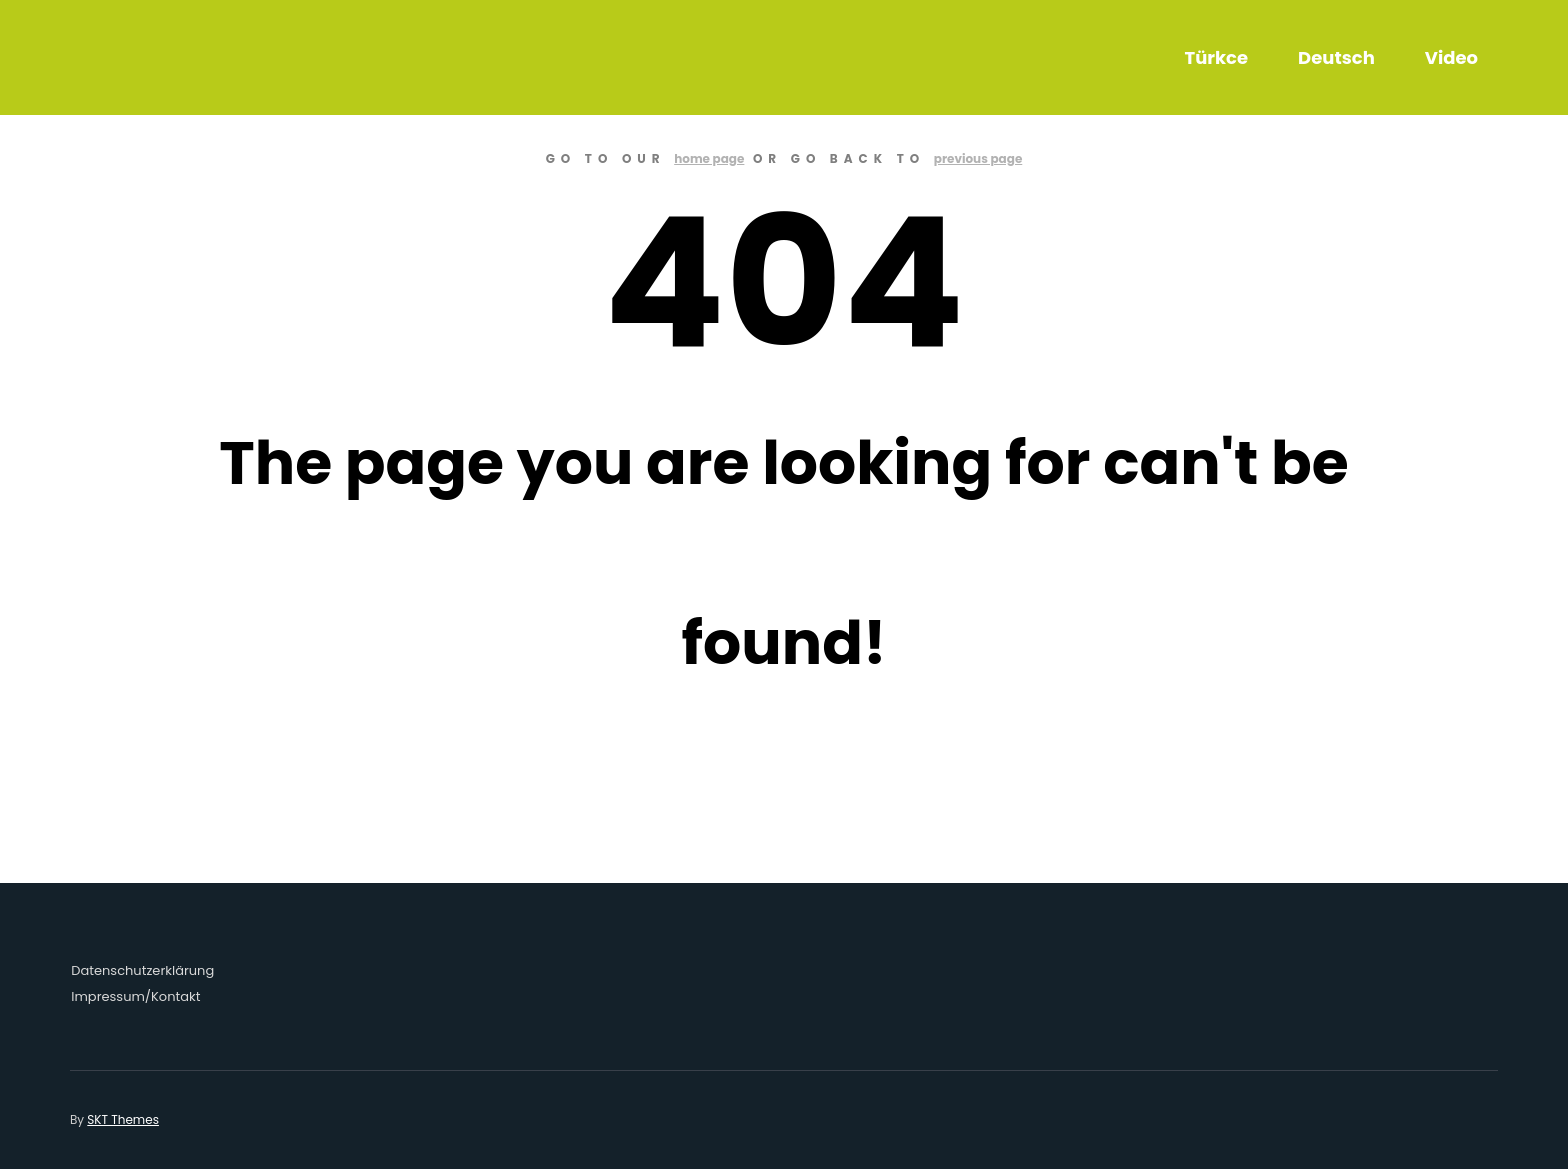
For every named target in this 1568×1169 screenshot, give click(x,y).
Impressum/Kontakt (135, 996)
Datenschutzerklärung (142, 970)
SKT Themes (123, 1119)
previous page (978, 158)
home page (709, 158)
